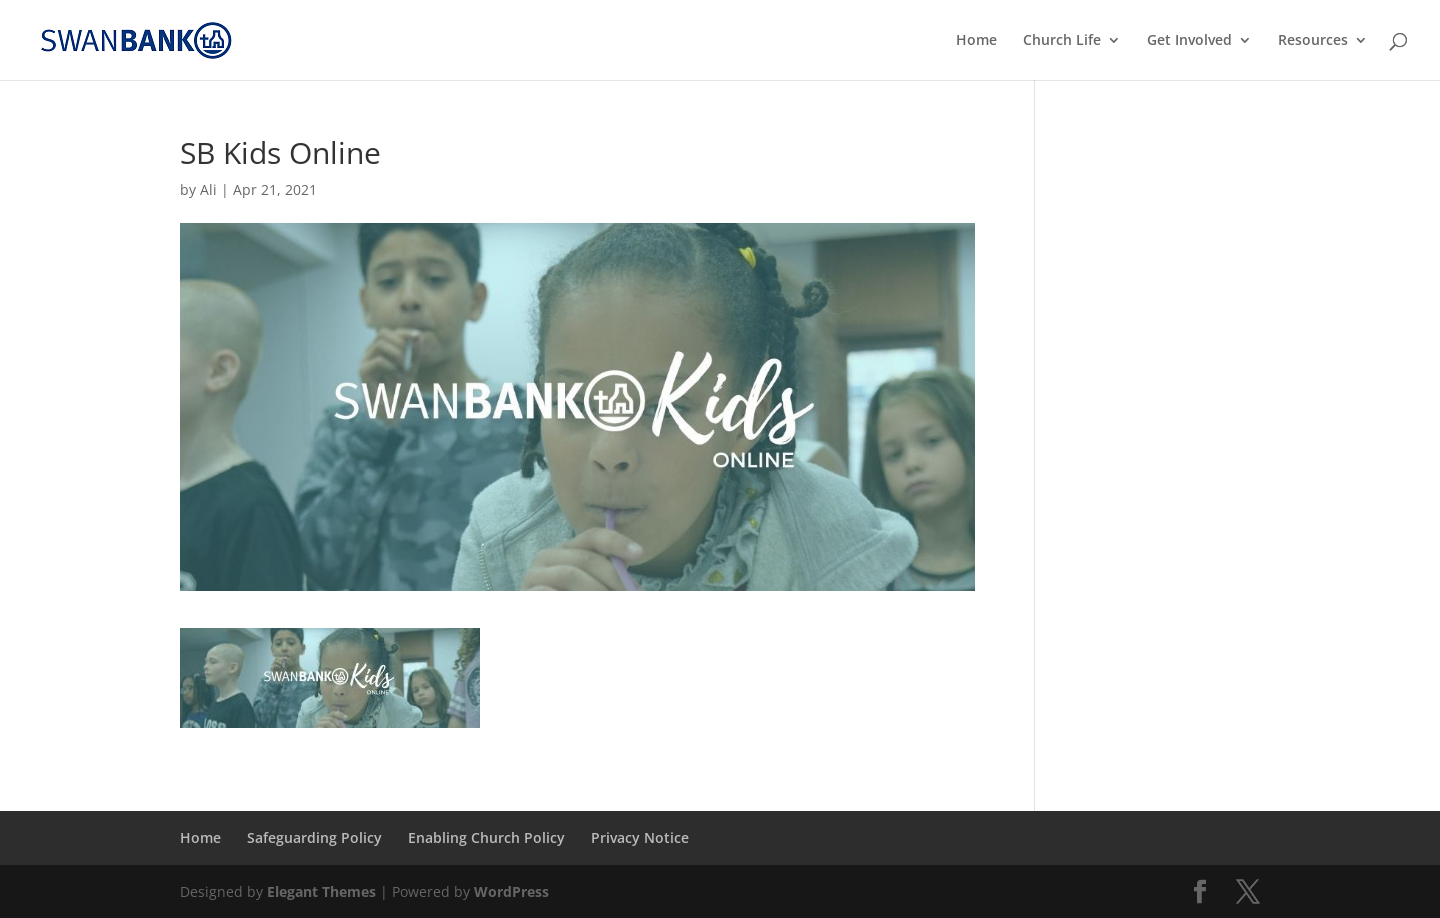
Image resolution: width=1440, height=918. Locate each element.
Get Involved (1189, 41)
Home (976, 41)
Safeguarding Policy (314, 837)
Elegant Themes (321, 891)
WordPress (511, 891)
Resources (1313, 41)
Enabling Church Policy (486, 837)
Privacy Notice (640, 837)
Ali (208, 189)
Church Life (1062, 41)
